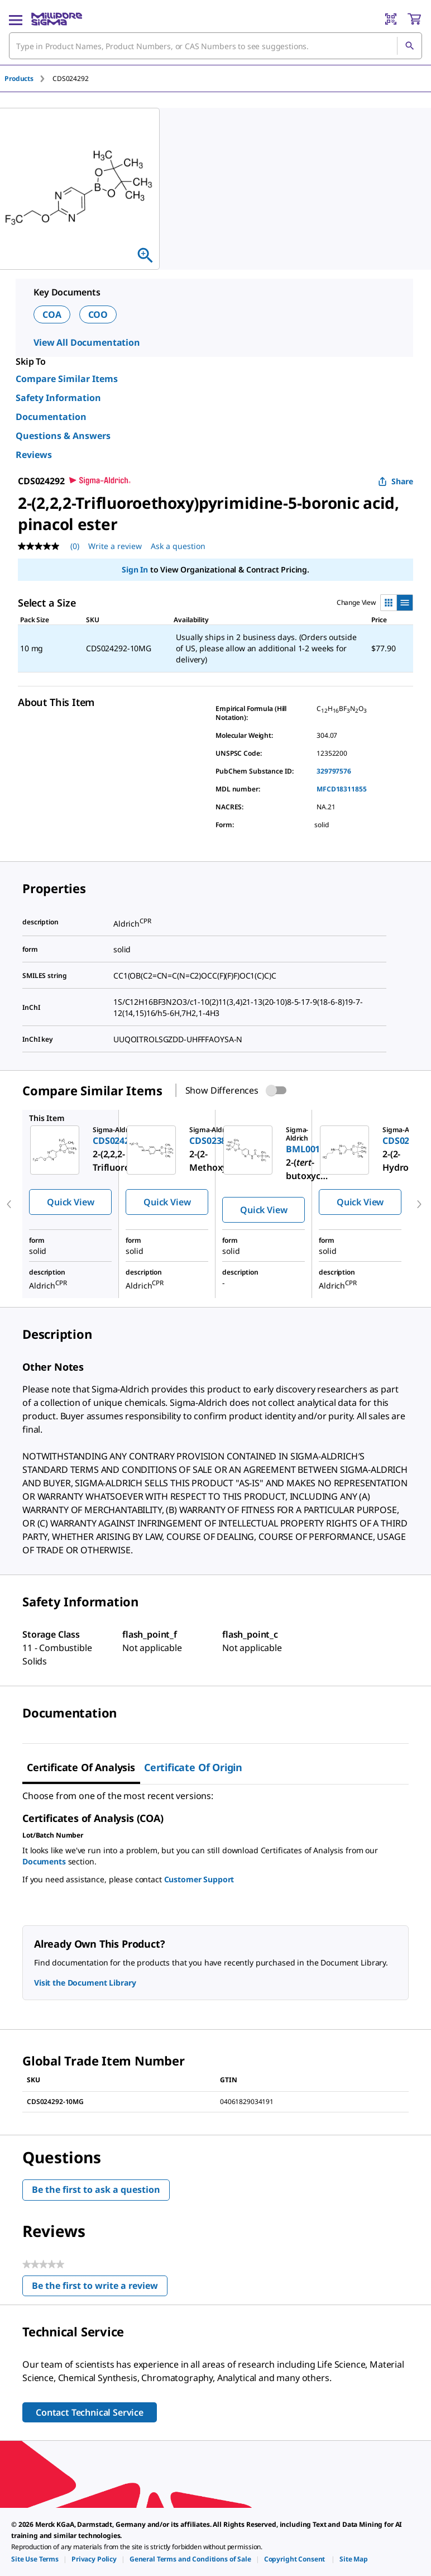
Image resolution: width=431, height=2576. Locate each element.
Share (395, 481)
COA (51, 314)
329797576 (334, 771)
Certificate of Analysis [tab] (81, 1767)
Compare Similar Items (67, 379)
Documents (44, 1861)
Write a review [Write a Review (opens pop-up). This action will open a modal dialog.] (115, 546)
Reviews (34, 455)
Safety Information (58, 398)
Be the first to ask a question (96, 2189)
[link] (35, 2559)
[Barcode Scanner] (391, 19)
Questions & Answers (63, 436)
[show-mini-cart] (414, 19)
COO (98, 314)
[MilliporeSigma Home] (56, 19)
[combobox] (215, 46)
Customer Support (199, 1879)
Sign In (135, 569)
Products (18, 78)
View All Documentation (86, 342)
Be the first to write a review (99, 2288)
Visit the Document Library (85, 1982)
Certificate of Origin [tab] (193, 1767)
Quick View (70, 1202)
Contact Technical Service (89, 2412)
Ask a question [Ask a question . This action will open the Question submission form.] (178, 546)
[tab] (28, 78)
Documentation (51, 417)
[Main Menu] (15, 19)
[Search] (409, 46)
